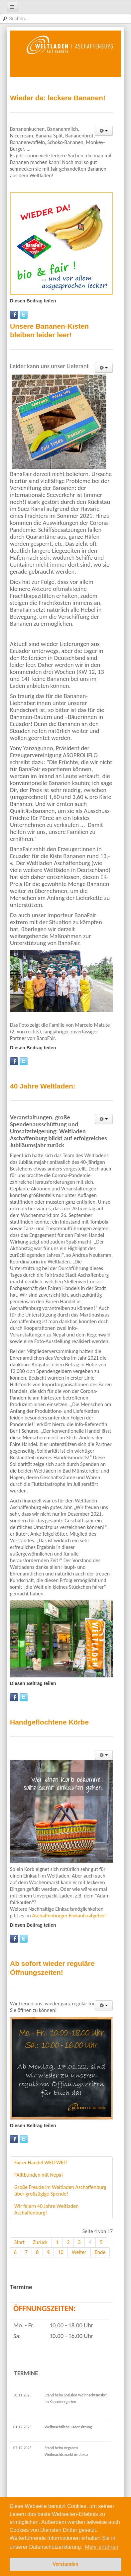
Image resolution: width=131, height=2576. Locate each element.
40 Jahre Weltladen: (42, 1086)
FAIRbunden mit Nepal (38, 2175)
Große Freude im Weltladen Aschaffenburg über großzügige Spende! (60, 2190)
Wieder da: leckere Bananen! (57, 98)
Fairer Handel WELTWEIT (40, 2162)
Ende (100, 2252)
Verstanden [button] (65, 2564)
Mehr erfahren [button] (101, 2547)
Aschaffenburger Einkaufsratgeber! (69, 1915)
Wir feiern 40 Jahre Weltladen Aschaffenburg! (46, 2209)
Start (19, 2242)
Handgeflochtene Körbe (49, 1722)
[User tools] (104, 131)
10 (60, 2252)
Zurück (40, 2242)
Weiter (79, 2252)
